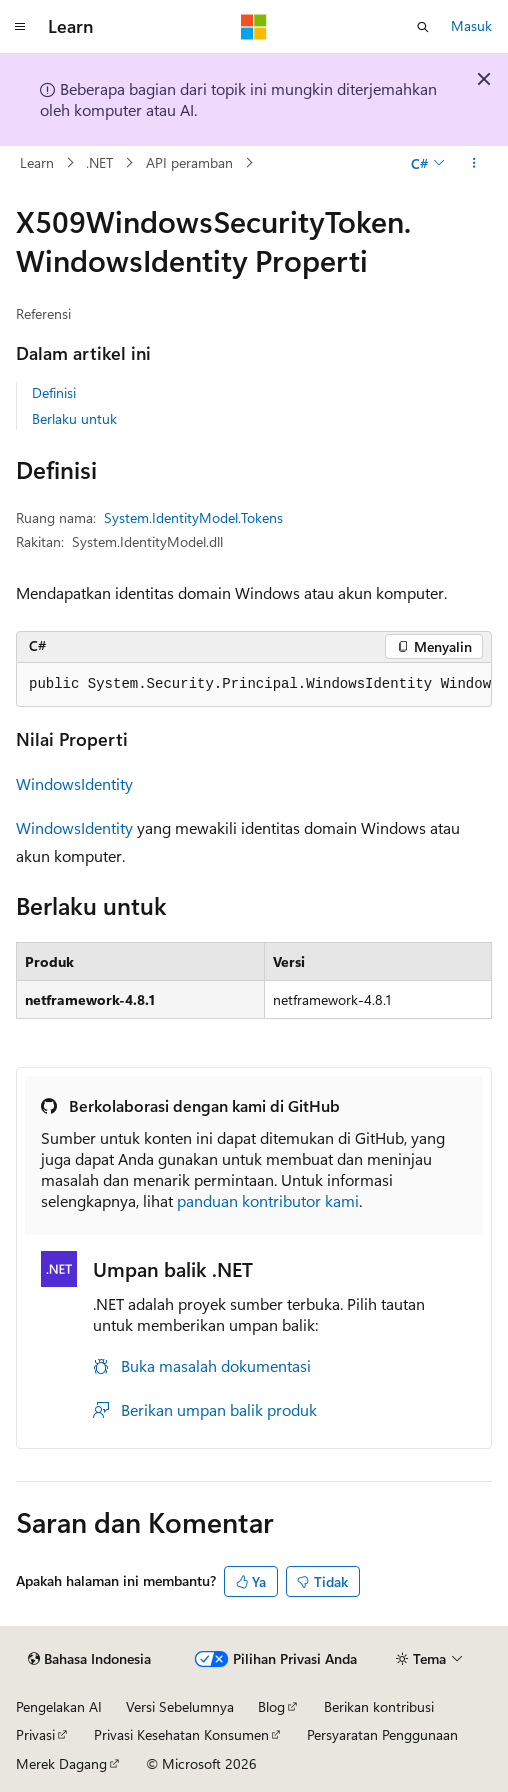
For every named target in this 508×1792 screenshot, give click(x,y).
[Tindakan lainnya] (474, 163)
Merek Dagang (61, 1763)
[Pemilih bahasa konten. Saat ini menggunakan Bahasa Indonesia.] (89, 1659)
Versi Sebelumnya (180, 1706)
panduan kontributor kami (268, 1200)
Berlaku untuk (74, 418)
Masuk (471, 25)
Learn (37, 162)
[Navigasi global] (20, 27)
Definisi (54, 392)
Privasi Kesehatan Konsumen (181, 1734)
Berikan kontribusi (379, 1706)
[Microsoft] (254, 27)
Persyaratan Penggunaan (382, 1734)
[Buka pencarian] (423, 27)
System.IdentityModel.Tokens (193, 517)
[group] (254, 685)
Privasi (35, 1734)
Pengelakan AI (59, 1706)
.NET (99, 162)
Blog (271, 1706)
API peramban (189, 162)
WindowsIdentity (74, 783)
